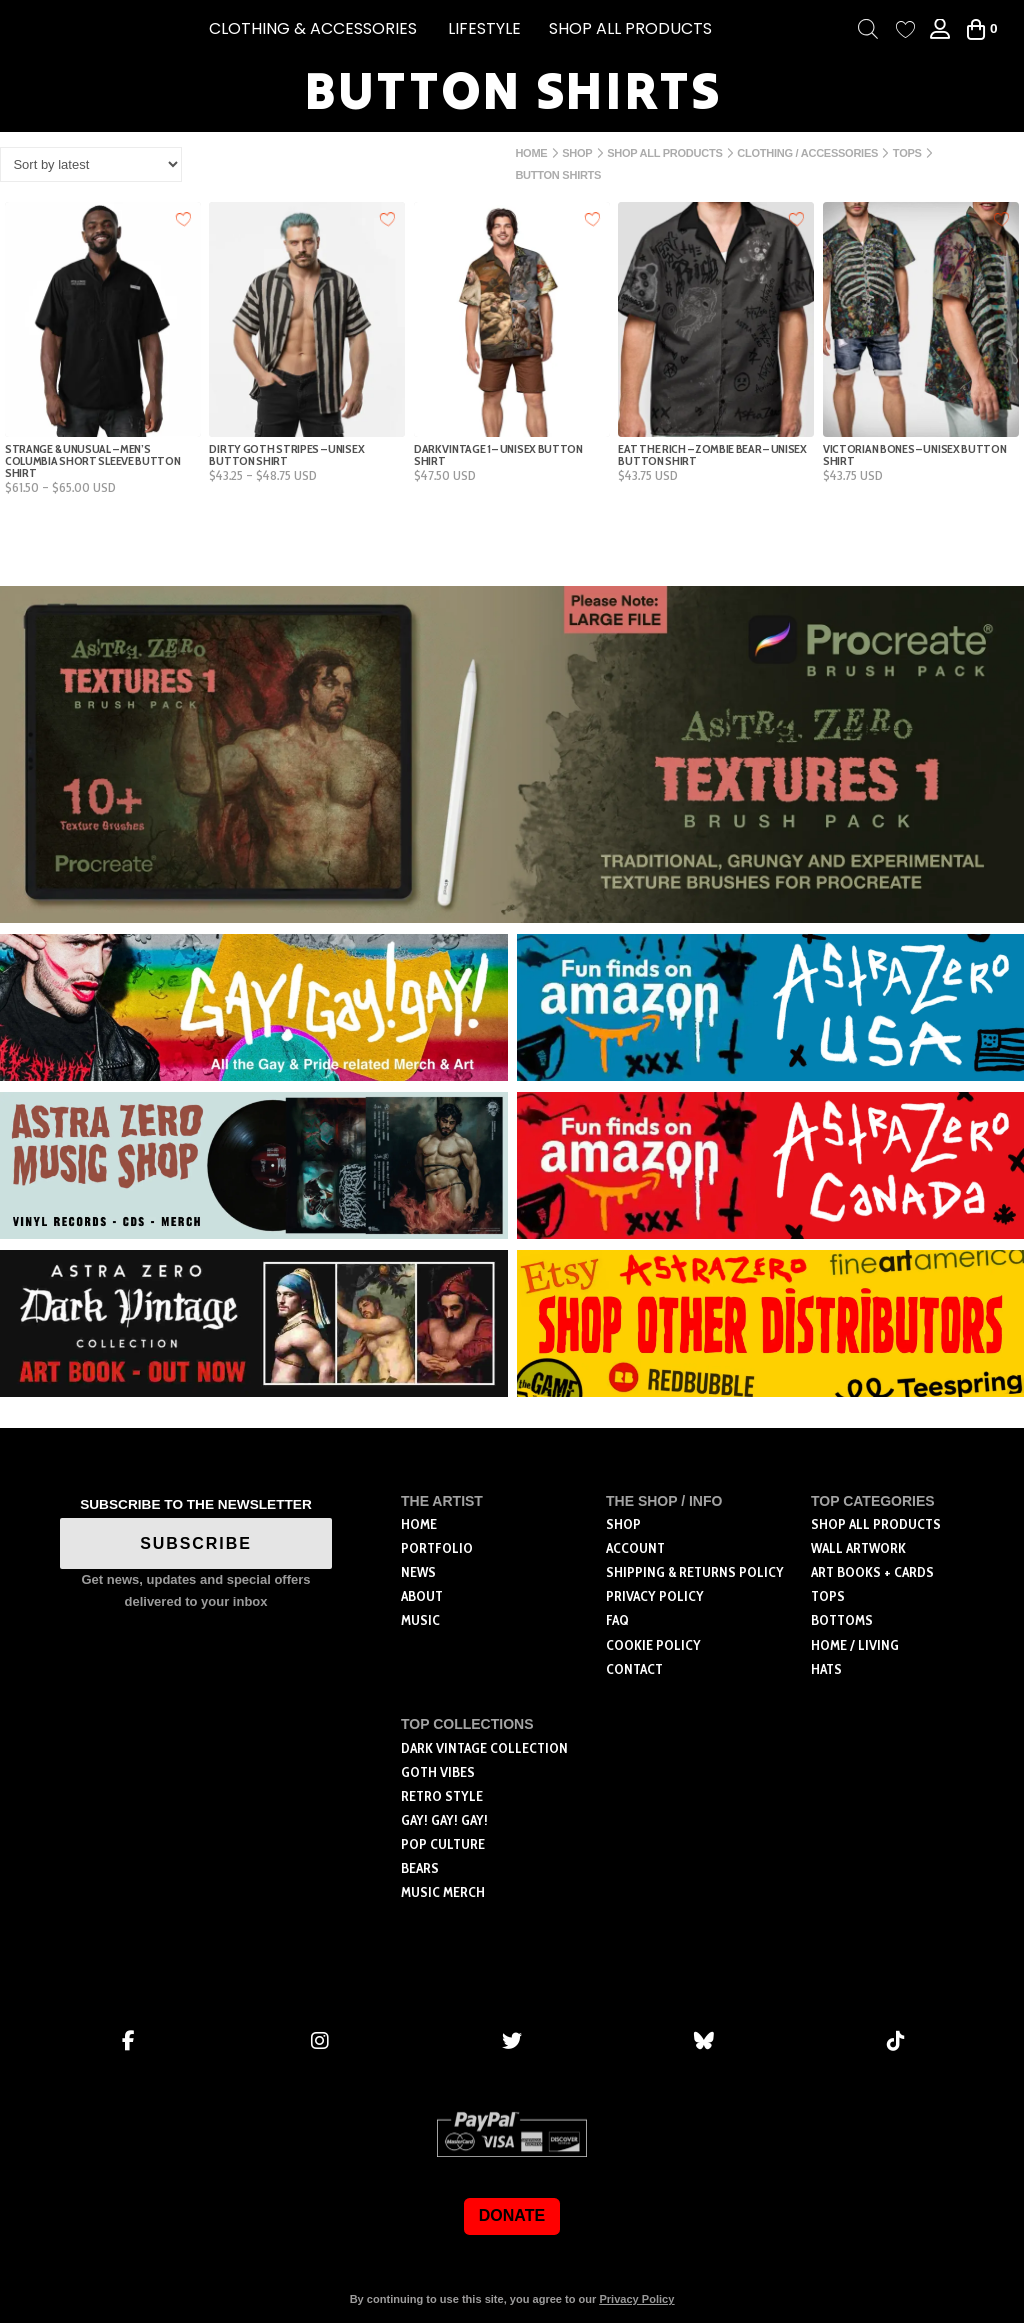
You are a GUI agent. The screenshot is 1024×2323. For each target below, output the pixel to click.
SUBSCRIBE (196, 1543)
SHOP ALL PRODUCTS (630, 28)
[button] (313, 29)
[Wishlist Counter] (905, 29)
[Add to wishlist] (183, 218)
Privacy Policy (636, 2299)
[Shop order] (91, 164)
